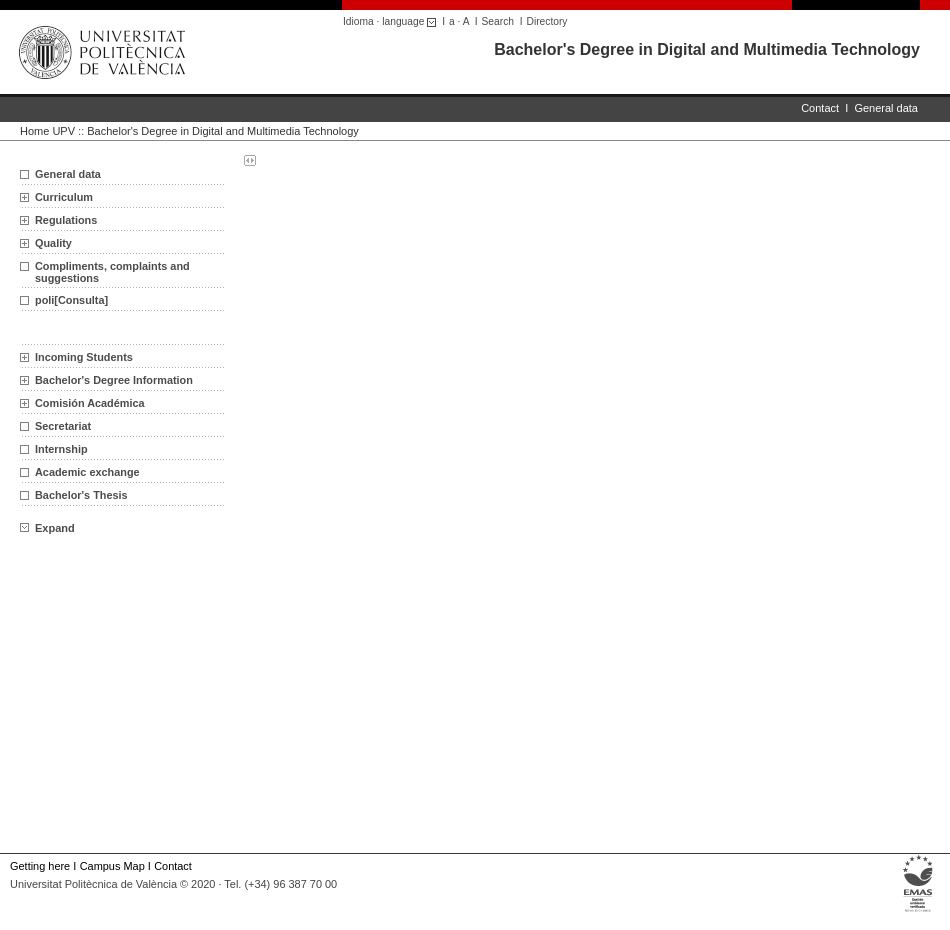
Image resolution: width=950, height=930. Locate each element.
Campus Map (112, 866)
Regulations (66, 220)
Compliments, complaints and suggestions (112, 272)
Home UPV (47, 131)
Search (498, 21)
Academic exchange (87, 472)
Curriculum (64, 197)
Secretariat (63, 426)
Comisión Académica (90, 403)
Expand (47, 528)
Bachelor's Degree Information (114, 380)
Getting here (40, 866)
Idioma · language (392, 21)
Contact (820, 108)
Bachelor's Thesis (81, 495)
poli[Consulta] (71, 300)
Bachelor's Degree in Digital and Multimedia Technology (707, 49)
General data (886, 108)
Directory (547, 21)
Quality (53, 243)
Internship (61, 449)
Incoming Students (84, 357)
